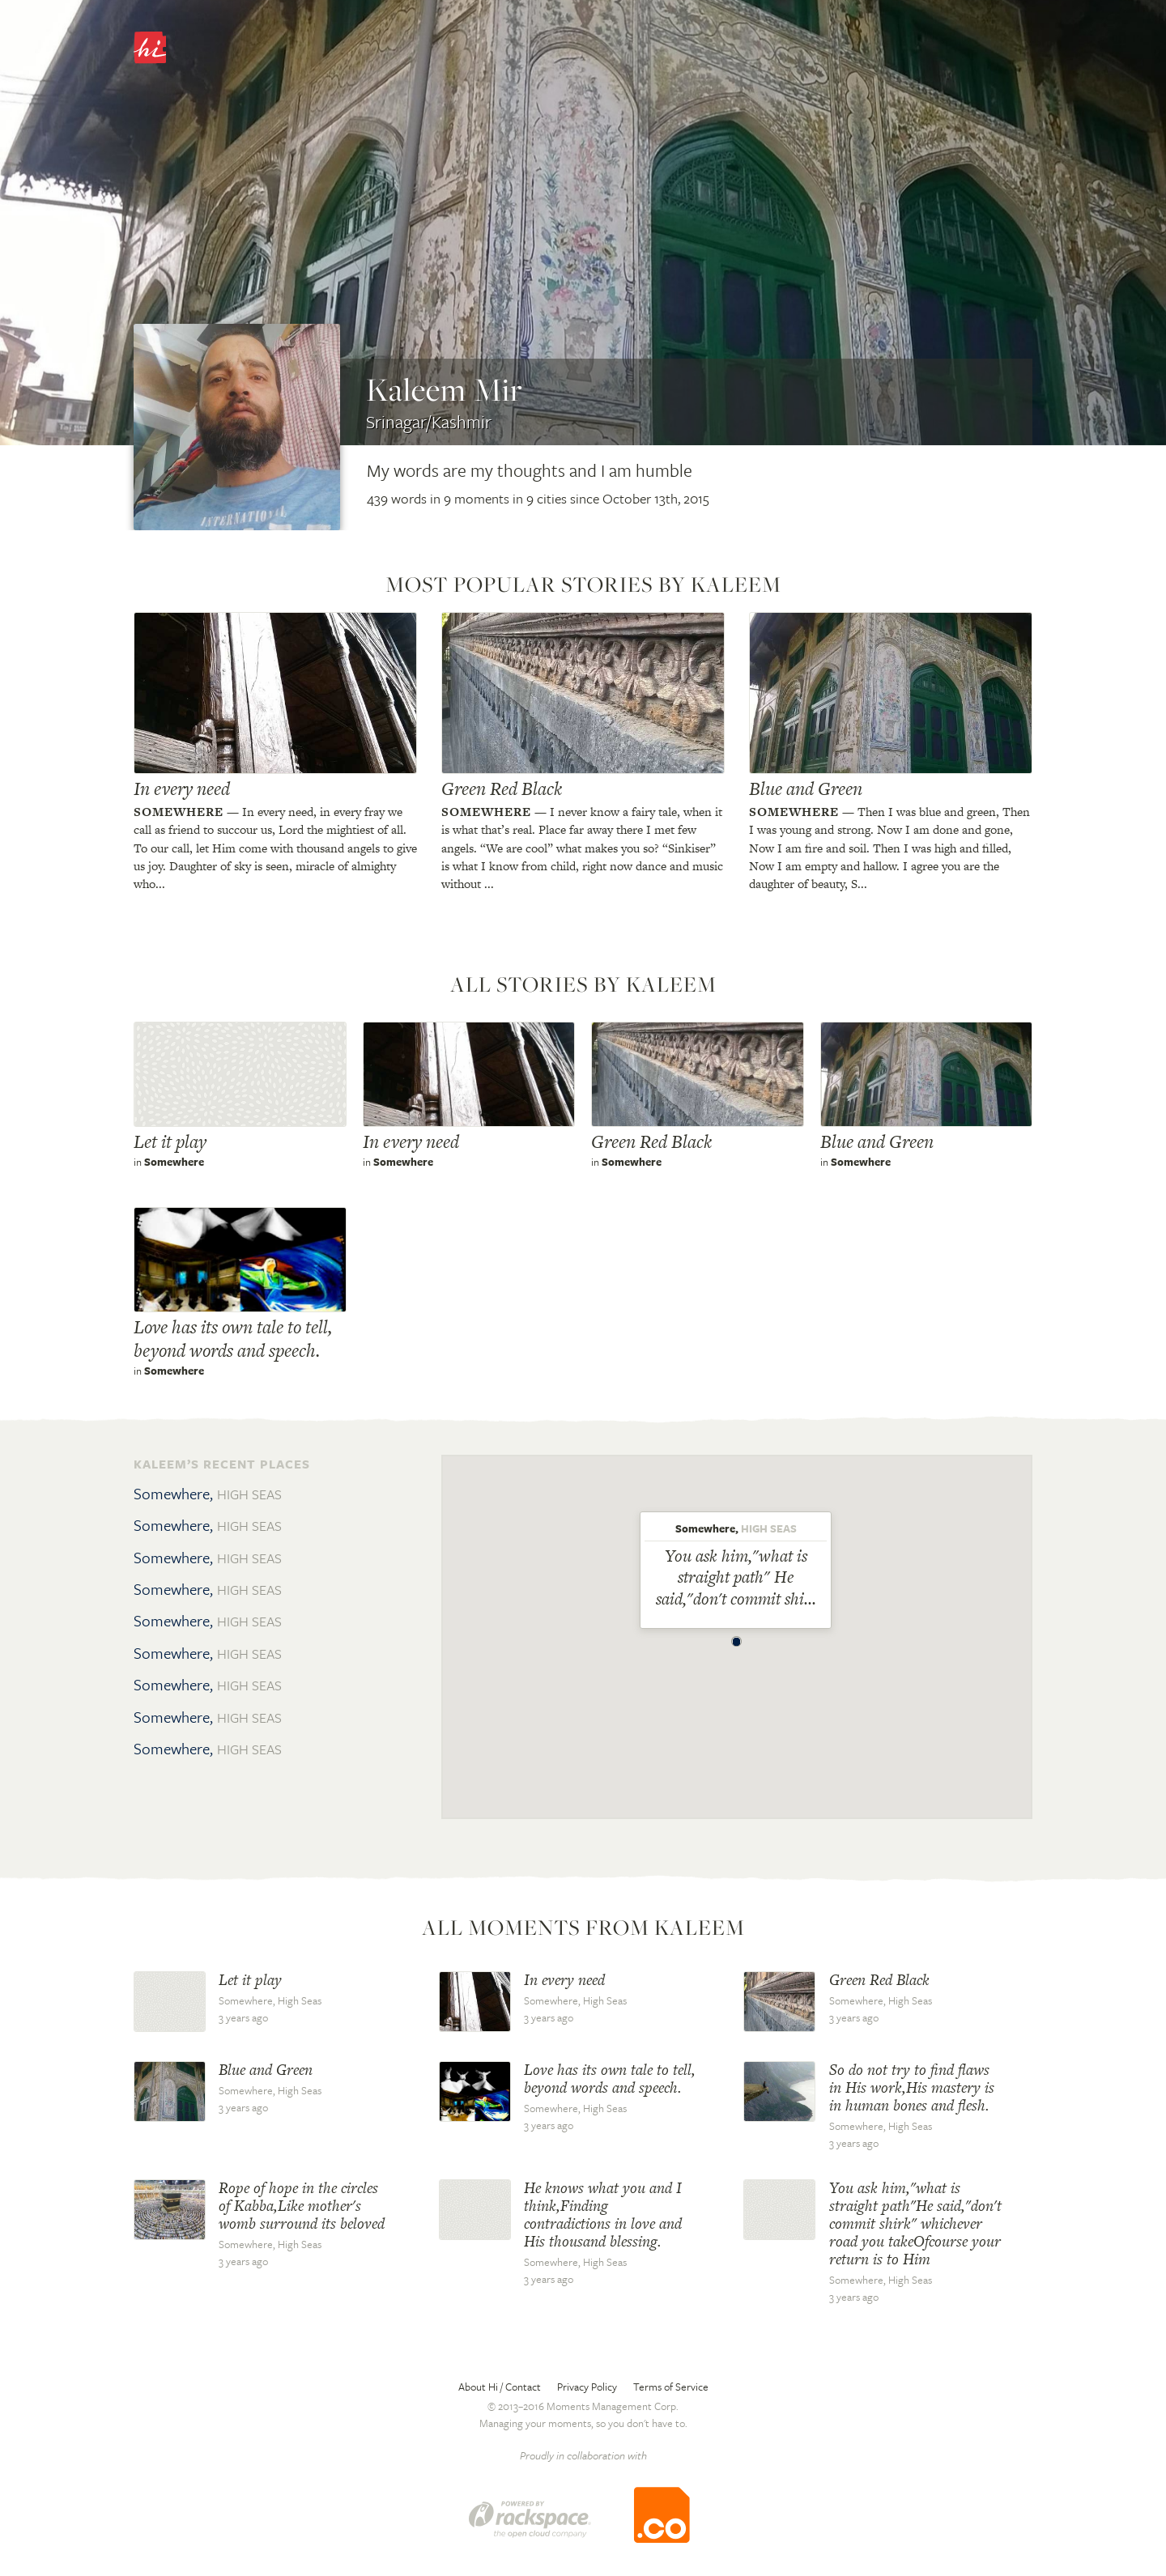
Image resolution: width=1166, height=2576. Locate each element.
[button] (737, 1637)
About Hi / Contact (499, 2386)
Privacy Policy (587, 2386)
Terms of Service (671, 2386)
